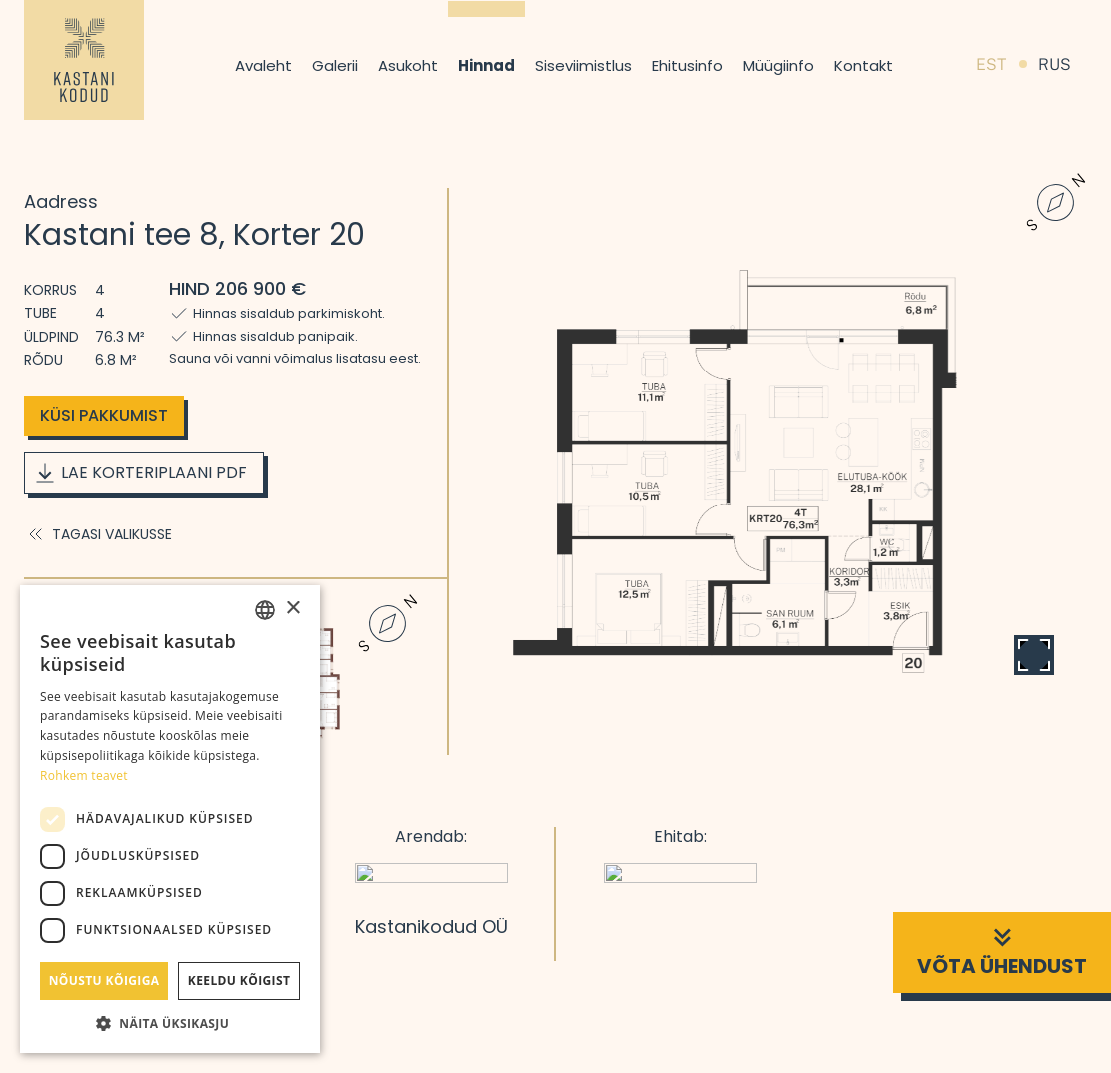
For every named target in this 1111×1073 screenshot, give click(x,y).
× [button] (292, 608)
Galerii (335, 65)
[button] (170, 1023)
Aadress (61, 201)
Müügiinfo (778, 65)
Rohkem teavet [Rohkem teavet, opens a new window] (84, 775)
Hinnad (486, 65)
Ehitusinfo (687, 65)
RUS (1054, 64)
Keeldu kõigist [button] (239, 980)
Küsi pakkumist (104, 415)
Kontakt (863, 65)
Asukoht (408, 65)
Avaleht (263, 65)
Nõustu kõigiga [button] (104, 980)
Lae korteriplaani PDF (140, 473)
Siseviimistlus (583, 65)
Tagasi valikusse (98, 534)
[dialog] (170, 819)
